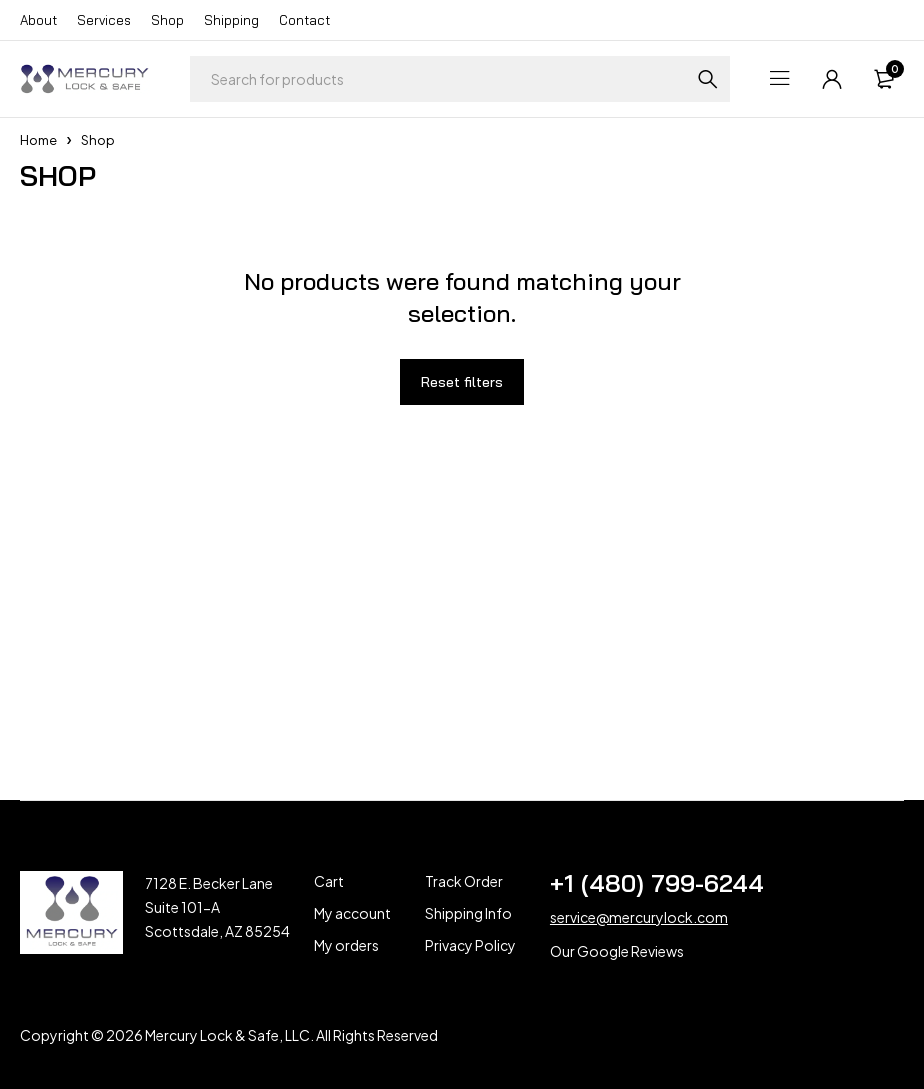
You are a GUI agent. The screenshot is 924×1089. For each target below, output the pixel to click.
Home (38, 140)
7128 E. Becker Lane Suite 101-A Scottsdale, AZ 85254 (217, 907)
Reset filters (462, 382)
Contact (304, 20)
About (38, 20)
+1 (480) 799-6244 (657, 883)
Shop (167, 20)
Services (104, 20)
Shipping (231, 20)
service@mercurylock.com (639, 917)
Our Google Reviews (617, 951)
